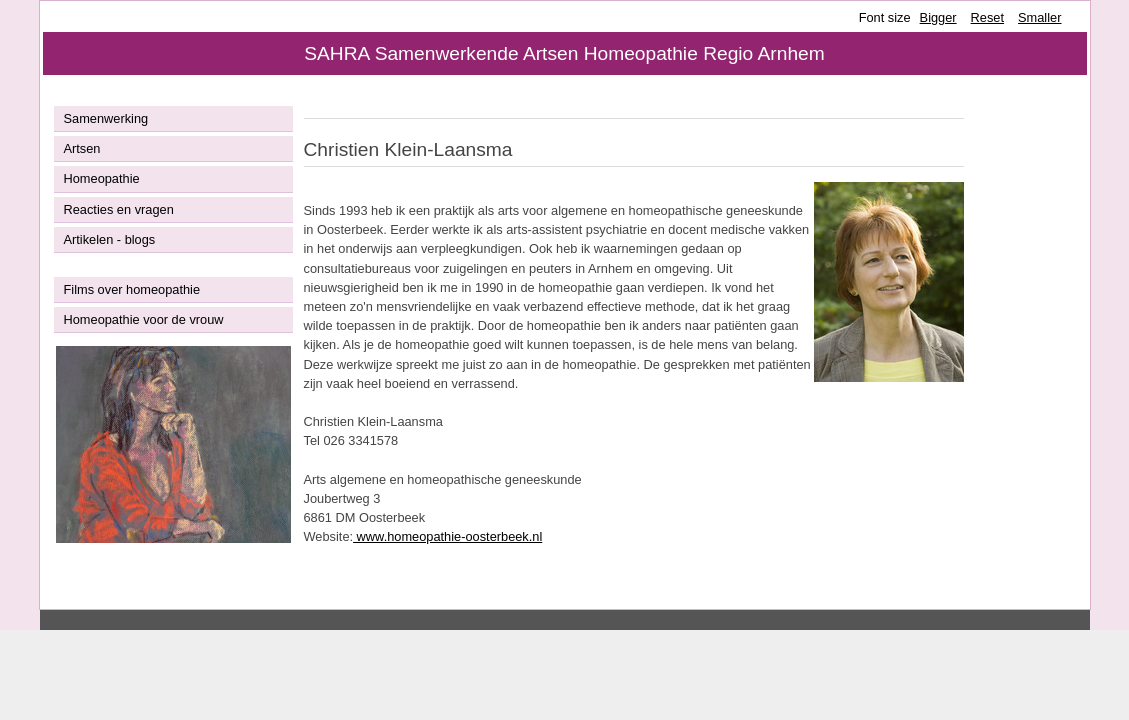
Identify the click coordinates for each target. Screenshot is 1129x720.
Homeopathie (102, 178)
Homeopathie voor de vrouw (144, 319)
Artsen (82, 148)
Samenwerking (106, 118)
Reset (987, 17)
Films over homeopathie (132, 289)
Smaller (1039, 17)
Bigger (938, 17)
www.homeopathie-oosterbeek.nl (447, 536)
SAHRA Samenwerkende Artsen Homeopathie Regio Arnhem (564, 53)
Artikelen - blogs (110, 239)
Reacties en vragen (119, 209)
